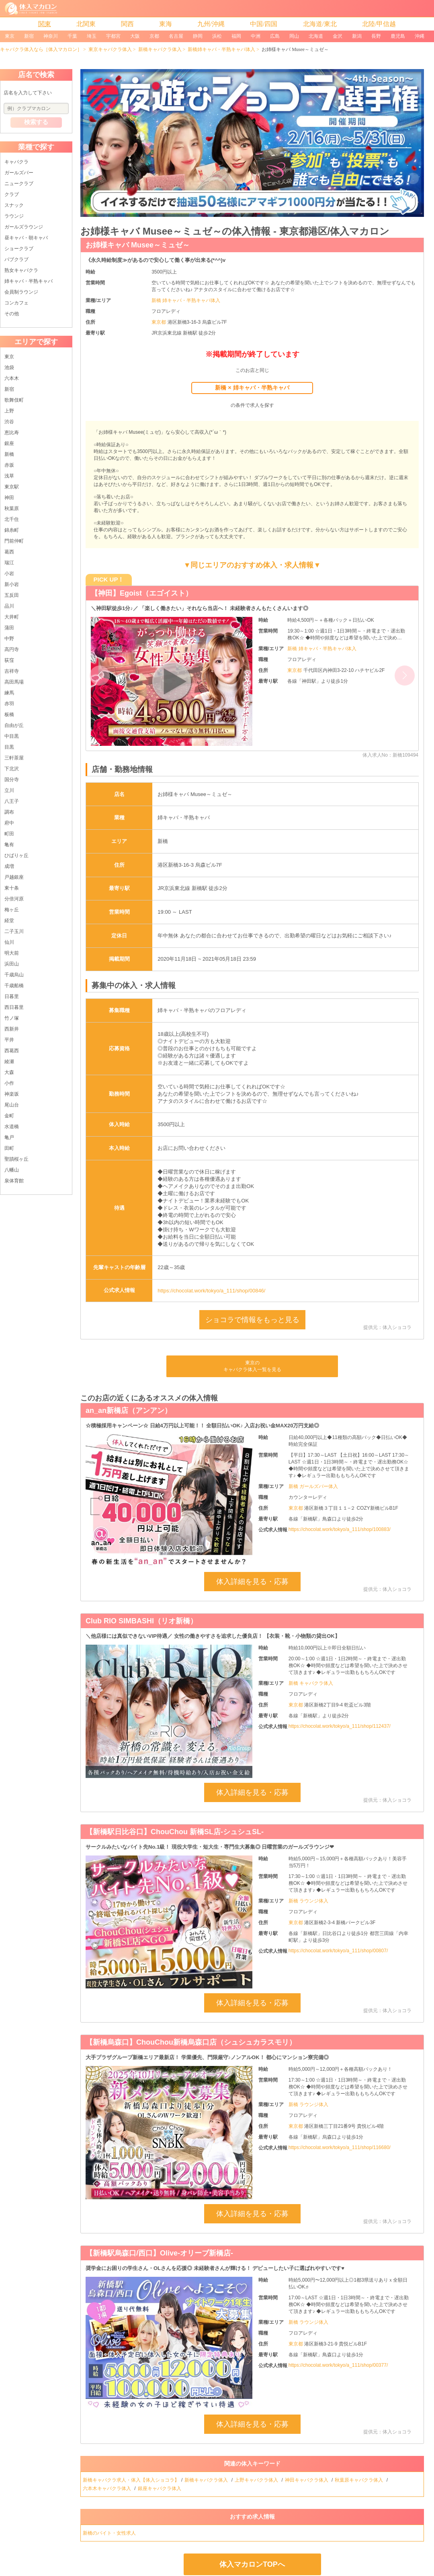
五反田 (11, 595)
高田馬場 (14, 682)
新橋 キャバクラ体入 (311, 1683)
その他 (11, 313)
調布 (9, 812)
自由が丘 (14, 725)
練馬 (9, 693)
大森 (9, 1072)
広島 (275, 36)
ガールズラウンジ (23, 227)
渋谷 (9, 422)
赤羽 (9, 703)
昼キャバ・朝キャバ (26, 238)
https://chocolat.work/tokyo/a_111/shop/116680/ (340, 2147)
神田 (9, 497)
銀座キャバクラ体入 (160, 2488)
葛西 (9, 552)
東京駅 (11, 487)
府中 (9, 823)
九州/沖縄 (211, 23)
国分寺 (11, 779)
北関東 (86, 23)
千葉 (72, 36)
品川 (9, 606)
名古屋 (176, 36)
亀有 (9, 844)
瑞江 (9, 562)
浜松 (217, 36)
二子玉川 (14, 931)
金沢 (337, 36)
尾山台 (11, 1105)
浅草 (9, 476)
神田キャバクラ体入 (307, 2480)
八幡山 (11, 1170)
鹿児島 (398, 36)
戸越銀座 (14, 877)
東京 (9, 36)
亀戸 (9, 1137)
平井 (9, 1040)
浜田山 (11, 964)
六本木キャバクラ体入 (107, 2488)
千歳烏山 (14, 975)
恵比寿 (11, 432)
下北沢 (11, 769)
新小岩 (11, 584)
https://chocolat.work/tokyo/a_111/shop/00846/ (211, 1291)
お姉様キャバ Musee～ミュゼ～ (138, 245)
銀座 (9, 443)
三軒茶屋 (14, 758)
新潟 (357, 36)
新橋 (9, 454)
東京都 (159, 322)
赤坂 (9, 465)
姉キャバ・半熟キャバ (28, 281)
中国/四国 (263, 23)
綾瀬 (9, 1061)
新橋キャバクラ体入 (160, 49)
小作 (9, 1083)
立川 (9, 790)
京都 (154, 36)
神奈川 (50, 36)
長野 (376, 36)
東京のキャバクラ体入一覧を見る (252, 1366)
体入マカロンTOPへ (252, 2564)
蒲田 (9, 628)
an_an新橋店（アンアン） (129, 1410)
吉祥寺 (11, 671)
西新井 (11, 1029)
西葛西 (11, 1050)
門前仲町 (14, 541)
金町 (9, 1116)
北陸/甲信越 (379, 23)
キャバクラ (16, 162)
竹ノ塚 (11, 1018)
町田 (9, 834)
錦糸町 (11, 530)
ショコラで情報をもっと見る (252, 1320)
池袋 (9, 367)
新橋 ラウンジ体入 (308, 1901)
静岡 (198, 36)
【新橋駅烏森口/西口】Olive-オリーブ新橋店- (159, 2253)
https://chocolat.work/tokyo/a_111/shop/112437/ (340, 1726)
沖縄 (419, 36)
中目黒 (11, 736)
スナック (14, 205)
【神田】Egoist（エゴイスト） (141, 593)
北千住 (11, 519)
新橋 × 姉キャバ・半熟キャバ (252, 387)
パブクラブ (16, 259)
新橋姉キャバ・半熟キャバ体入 (221, 49)
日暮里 (11, 996)
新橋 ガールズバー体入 (313, 1486)
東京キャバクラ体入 (110, 49)
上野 (9, 411)
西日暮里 (14, 1007)
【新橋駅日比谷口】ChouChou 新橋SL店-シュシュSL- (175, 1832)
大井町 (11, 617)
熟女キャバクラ (21, 270)
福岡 (236, 36)
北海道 (316, 36)
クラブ (11, 194)
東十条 (11, 888)
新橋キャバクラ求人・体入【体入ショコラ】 (131, 2480)
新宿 (29, 36)
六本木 (11, 378)
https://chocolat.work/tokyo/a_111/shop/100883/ (340, 1529)
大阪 (135, 36)
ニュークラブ (18, 183)
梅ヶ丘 (11, 909)
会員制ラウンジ (21, 292)
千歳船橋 (14, 985)
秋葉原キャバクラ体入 (359, 2480)
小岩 (9, 573)
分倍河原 (14, 899)
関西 (127, 23)
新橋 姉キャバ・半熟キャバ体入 (185, 300)
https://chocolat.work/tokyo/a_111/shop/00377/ (338, 2365)
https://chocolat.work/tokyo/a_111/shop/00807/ (338, 1950)
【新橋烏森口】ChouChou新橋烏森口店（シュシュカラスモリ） (191, 2042)
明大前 (11, 953)
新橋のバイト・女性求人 (110, 2533)
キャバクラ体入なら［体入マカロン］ (41, 49)
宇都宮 (113, 36)
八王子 (11, 801)
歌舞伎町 (14, 400)
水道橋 (11, 1126)
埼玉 (91, 36)
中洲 (255, 36)
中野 (9, 638)
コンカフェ (16, 303)
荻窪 (9, 660)
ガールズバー (18, 173)
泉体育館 (14, 1181)
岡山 (294, 36)
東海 (165, 23)
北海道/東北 (320, 23)
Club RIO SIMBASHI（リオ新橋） (141, 1621)
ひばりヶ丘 (16, 855)
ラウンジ (14, 216)
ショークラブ (18, 248)
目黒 (9, 747)
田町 (9, 1148)
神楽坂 (11, 1094)
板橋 (9, 714)
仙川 (9, 942)
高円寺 (11, 649)
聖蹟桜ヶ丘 (16, 1159)
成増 (9, 866)
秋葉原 (11, 508)
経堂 (9, 920)
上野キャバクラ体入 (257, 2480)
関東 (44, 23)
